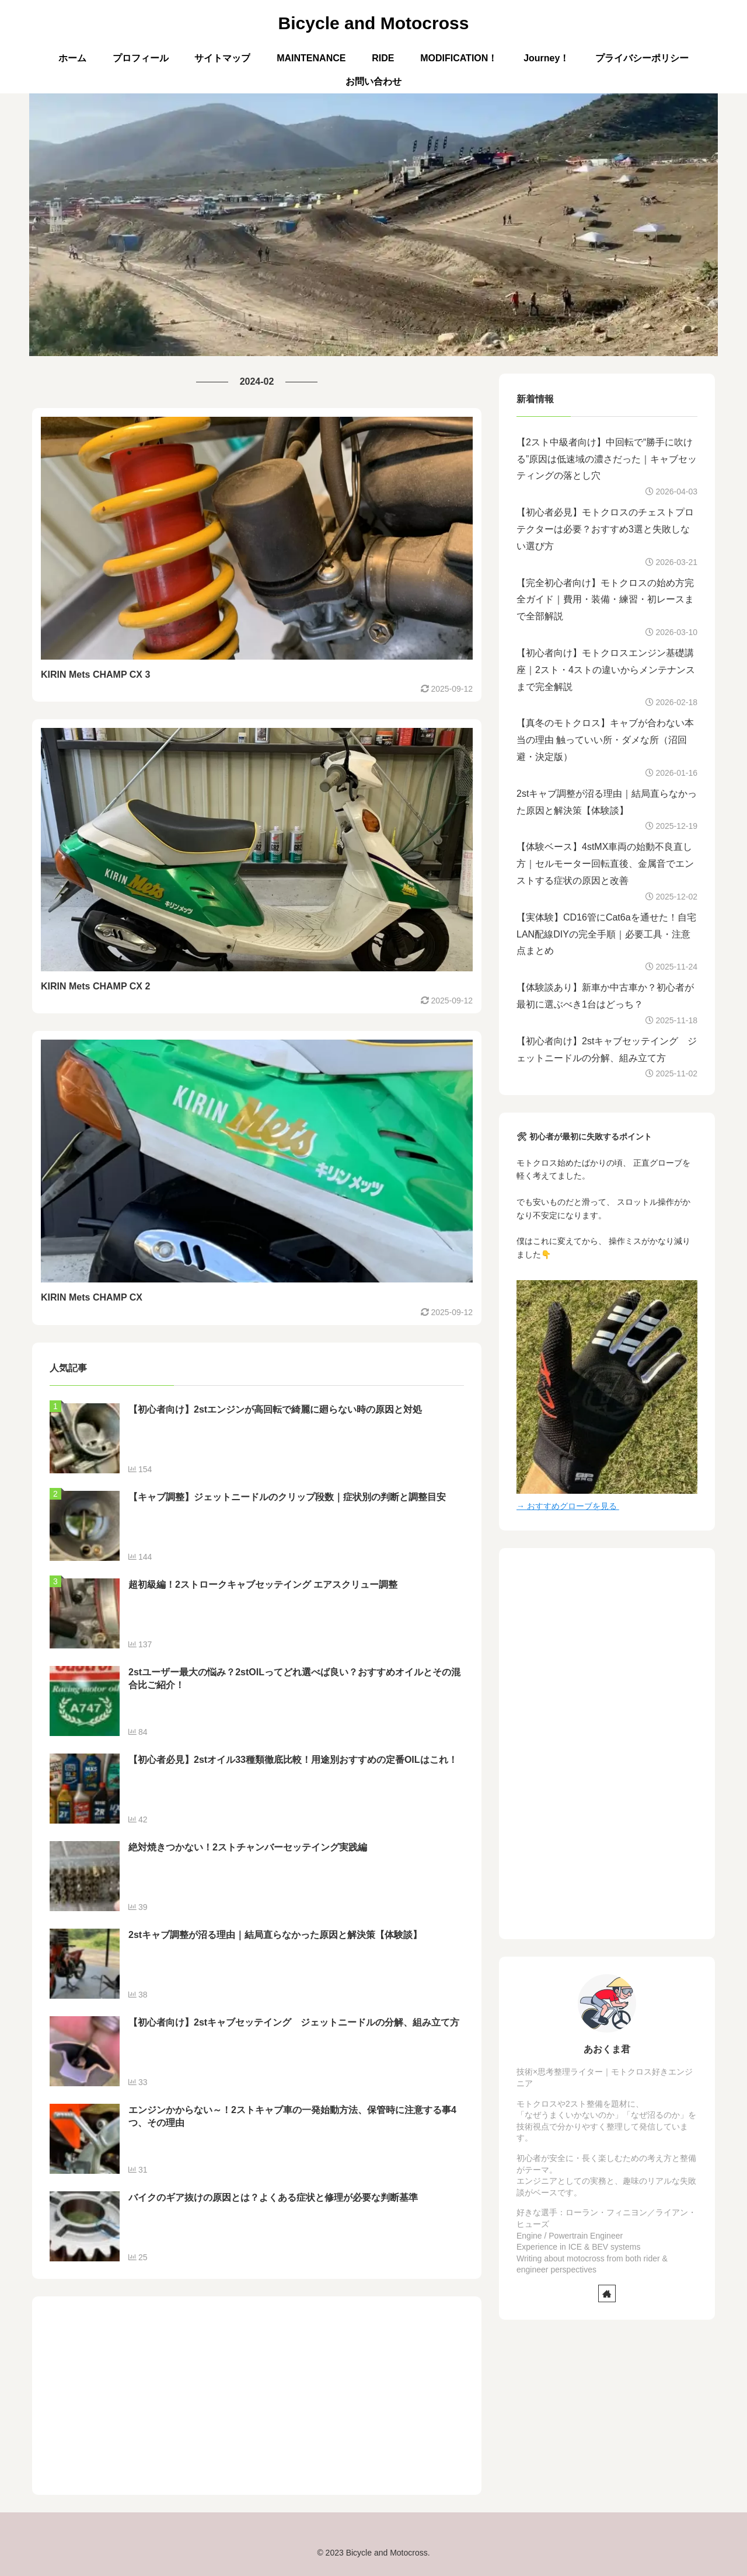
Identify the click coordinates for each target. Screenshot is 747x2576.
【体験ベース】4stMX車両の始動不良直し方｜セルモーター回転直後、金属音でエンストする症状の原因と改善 (605, 864)
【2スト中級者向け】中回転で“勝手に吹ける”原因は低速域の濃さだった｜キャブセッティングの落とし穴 (606, 459)
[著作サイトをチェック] (607, 2293)
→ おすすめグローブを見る (567, 1506)
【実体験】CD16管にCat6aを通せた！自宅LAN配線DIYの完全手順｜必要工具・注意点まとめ (606, 934)
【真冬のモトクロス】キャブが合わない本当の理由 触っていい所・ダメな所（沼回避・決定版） (605, 740)
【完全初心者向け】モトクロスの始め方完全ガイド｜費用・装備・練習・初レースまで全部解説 (605, 600)
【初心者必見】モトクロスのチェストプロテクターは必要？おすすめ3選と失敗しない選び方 (605, 529)
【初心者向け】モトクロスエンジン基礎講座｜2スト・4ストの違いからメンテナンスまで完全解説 (605, 670)
